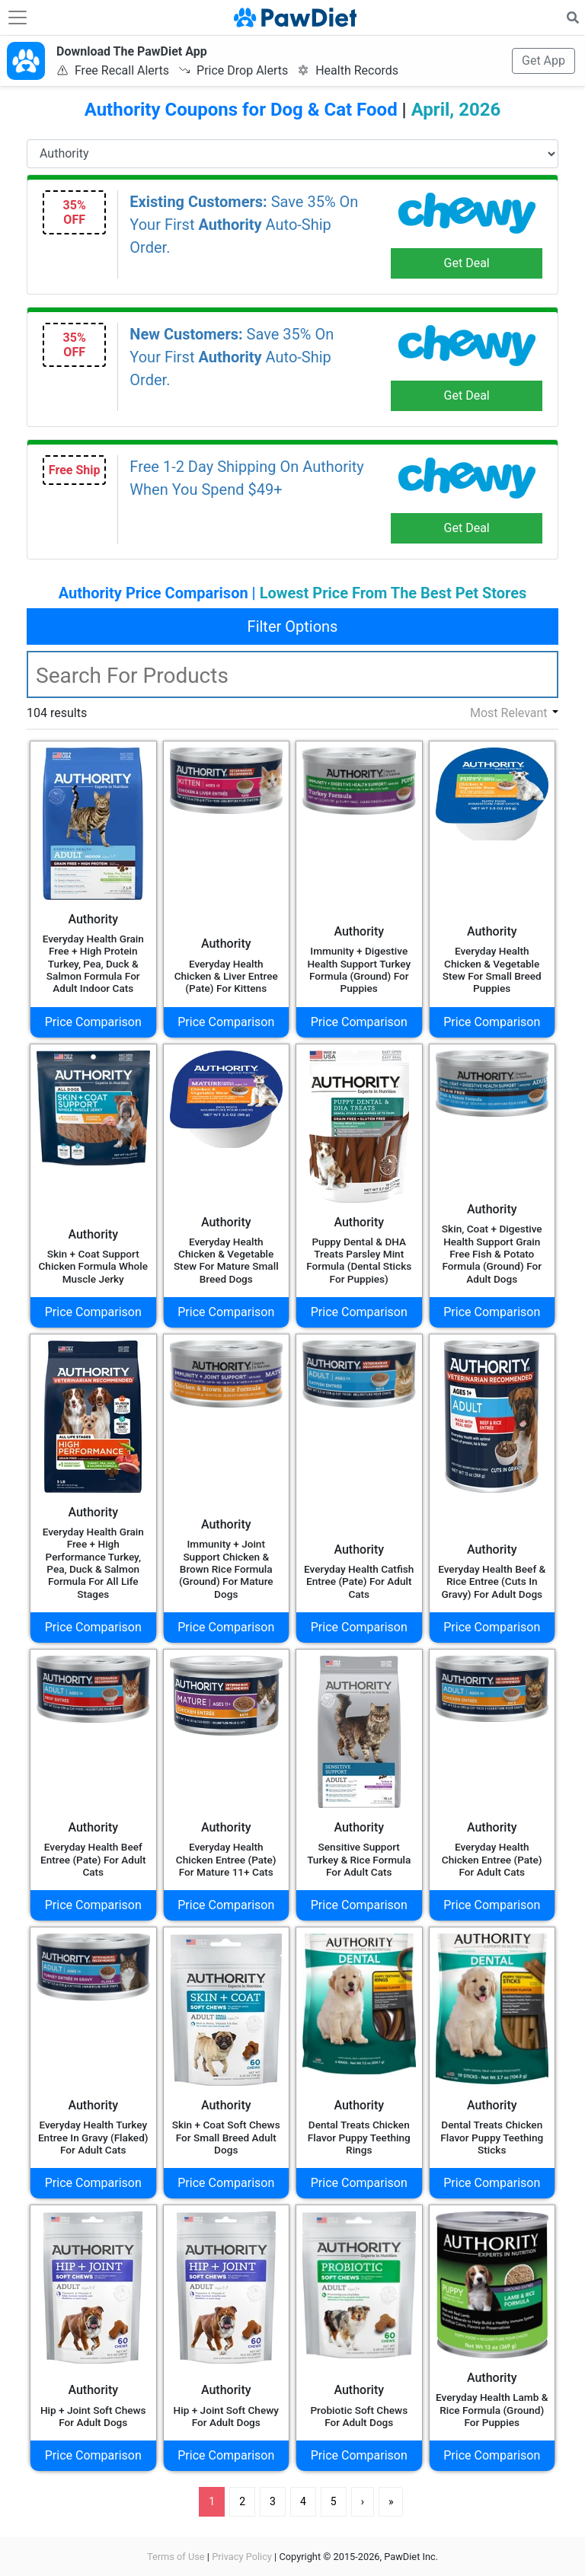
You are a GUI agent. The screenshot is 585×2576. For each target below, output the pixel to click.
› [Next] (362, 2501)
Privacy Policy (242, 2556)
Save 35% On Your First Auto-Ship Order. (243, 225)
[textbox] (292, 674)
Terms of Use (176, 2556)
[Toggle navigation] (17, 17)
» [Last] (391, 2501)
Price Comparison (93, 1022)
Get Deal (467, 263)
